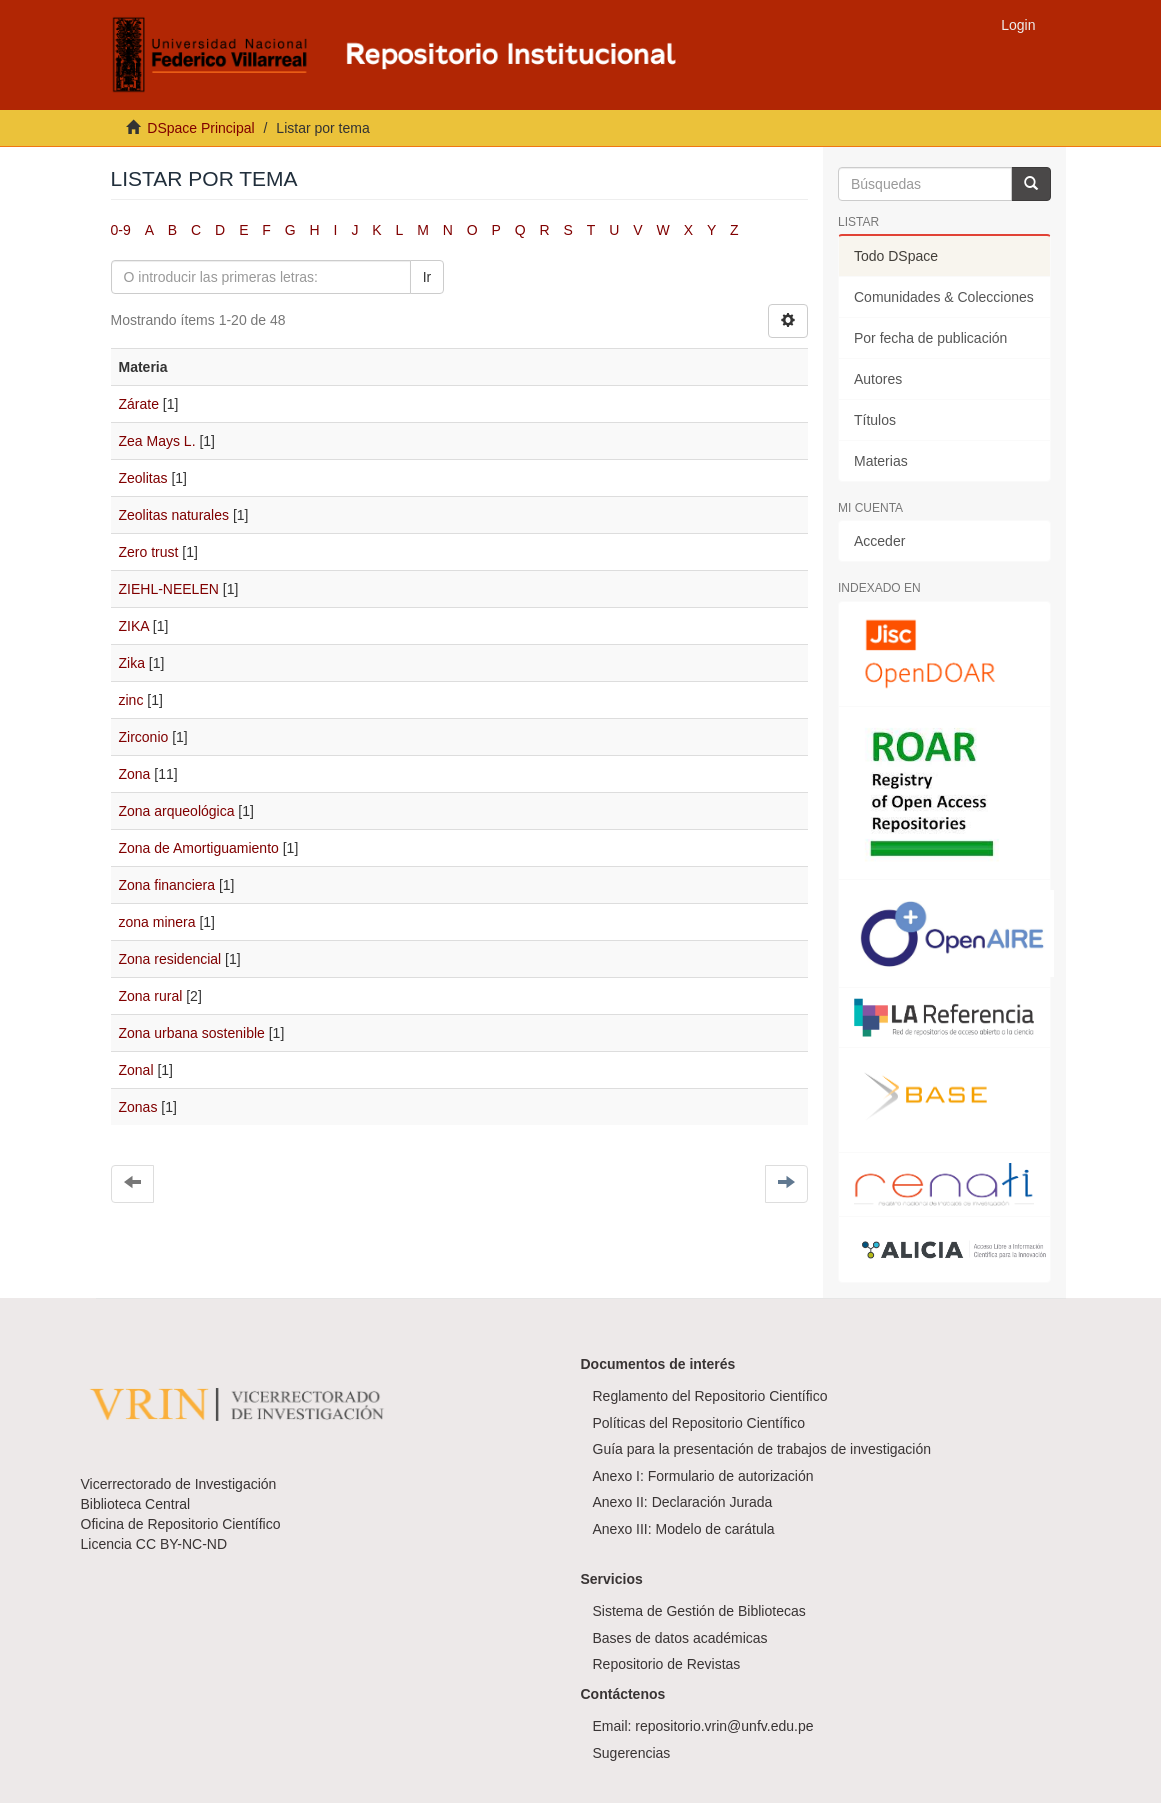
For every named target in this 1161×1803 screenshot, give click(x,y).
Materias (881, 461)
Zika (132, 663)
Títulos (875, 420)
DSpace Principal (200, 128)
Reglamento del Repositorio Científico (710, 1396)
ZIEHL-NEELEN (169, 589)
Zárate (139, 404)
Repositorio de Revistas (667, 1664)
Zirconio (144, 737)
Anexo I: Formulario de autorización (703, 1476)
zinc (131, 700)
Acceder (879, 541)
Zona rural (151, 996)
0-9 (121, 230)
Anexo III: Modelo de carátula (684, 1529)
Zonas (138, 1107)
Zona (135, 774)
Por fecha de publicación (930, 338)
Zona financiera (167, 885)
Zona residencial (170, 959)
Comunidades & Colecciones (944, 297)
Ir (427, 277)
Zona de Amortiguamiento (199, 848)
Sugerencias (632, 1753)
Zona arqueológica (177, 811)
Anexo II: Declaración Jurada (683, 1502)
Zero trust (149, 552)
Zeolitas (143, 478)
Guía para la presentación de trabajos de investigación (762, 1449)
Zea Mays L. (157, 441)
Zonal (136, 1070)
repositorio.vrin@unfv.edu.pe (724, 1726)
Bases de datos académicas (680, 1638)
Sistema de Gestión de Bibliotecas (699, 1611)
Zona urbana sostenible (192, 1033)
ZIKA (134, 626)
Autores (878, 379)
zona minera (157, 922)
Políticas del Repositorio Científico (699, 1423)
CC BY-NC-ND (181, 1544)
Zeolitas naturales (174, 515)
